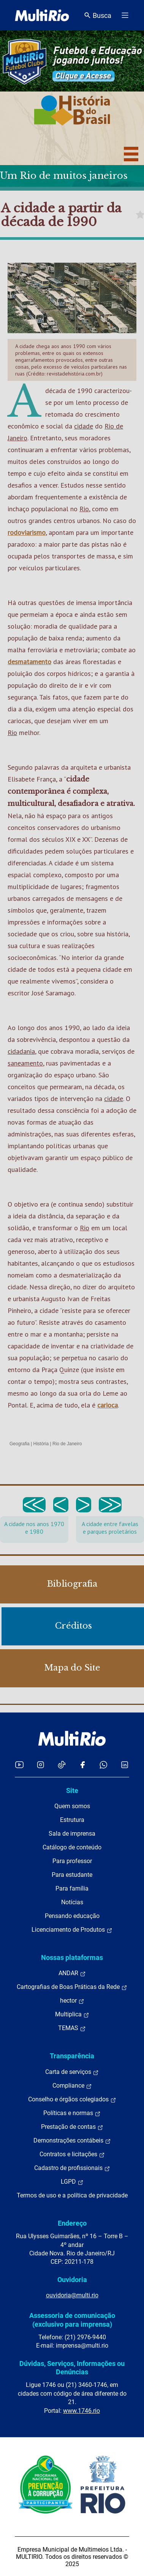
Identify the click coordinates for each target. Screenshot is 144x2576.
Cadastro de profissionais (72, 2168)
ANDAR (72, 1973)
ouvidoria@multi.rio (72, 2295)
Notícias (72, 1902)
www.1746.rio (81, 2410)
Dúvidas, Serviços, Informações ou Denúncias (72, 2367)
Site (72, 1790)
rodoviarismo (27, 532)
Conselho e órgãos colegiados (72, 2099)
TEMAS (72, 2028)
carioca (107, 1405)
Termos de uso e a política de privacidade (72, 2195)
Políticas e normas (72, 2113)
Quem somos (72, 1806)
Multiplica (72, 2014)
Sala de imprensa (72, 1833)
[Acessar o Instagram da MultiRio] (40, 1764)
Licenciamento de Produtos (72, 1930)
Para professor (72, 1861)
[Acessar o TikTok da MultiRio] (61, 1764)
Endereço (72, 2223)
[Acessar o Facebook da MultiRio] (82, 1764)
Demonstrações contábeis (72, 2140)
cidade (83, 426)
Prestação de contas (72, 2127)
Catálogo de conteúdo (72, 1847)
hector (72, 2001)
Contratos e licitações (72, 2154)
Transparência (72, 2056)
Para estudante (72, 1874)
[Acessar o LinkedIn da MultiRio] (124, 1764)
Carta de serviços (72, 2072)
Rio (84, 508)
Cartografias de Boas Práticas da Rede (72, 1987)
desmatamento (29, 661)
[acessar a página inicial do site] (42, 15)
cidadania (21, 1051)
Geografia (19, 1443)
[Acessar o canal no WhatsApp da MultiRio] (103, 1764)
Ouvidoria (72, 2280)
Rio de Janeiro (67, 1443)
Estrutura (72, 1819)
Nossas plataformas (72, 1957)
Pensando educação (72, 1916)
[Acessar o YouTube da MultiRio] (19, 1764)
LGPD (72, 2182)
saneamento (25, 1063)
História (41, 1443)
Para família (72, 1888)
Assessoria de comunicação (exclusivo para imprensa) (72, 2319)
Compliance (72, 2086)
